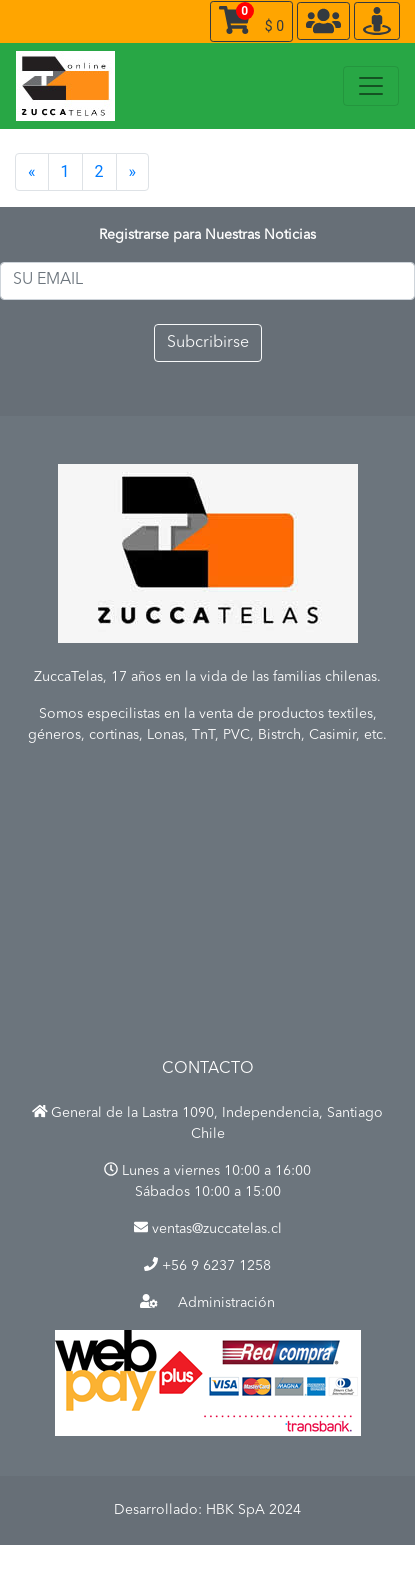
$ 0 (251, 18)
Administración (207, 1303)
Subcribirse (208, 343)
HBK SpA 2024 (253, 1510)
